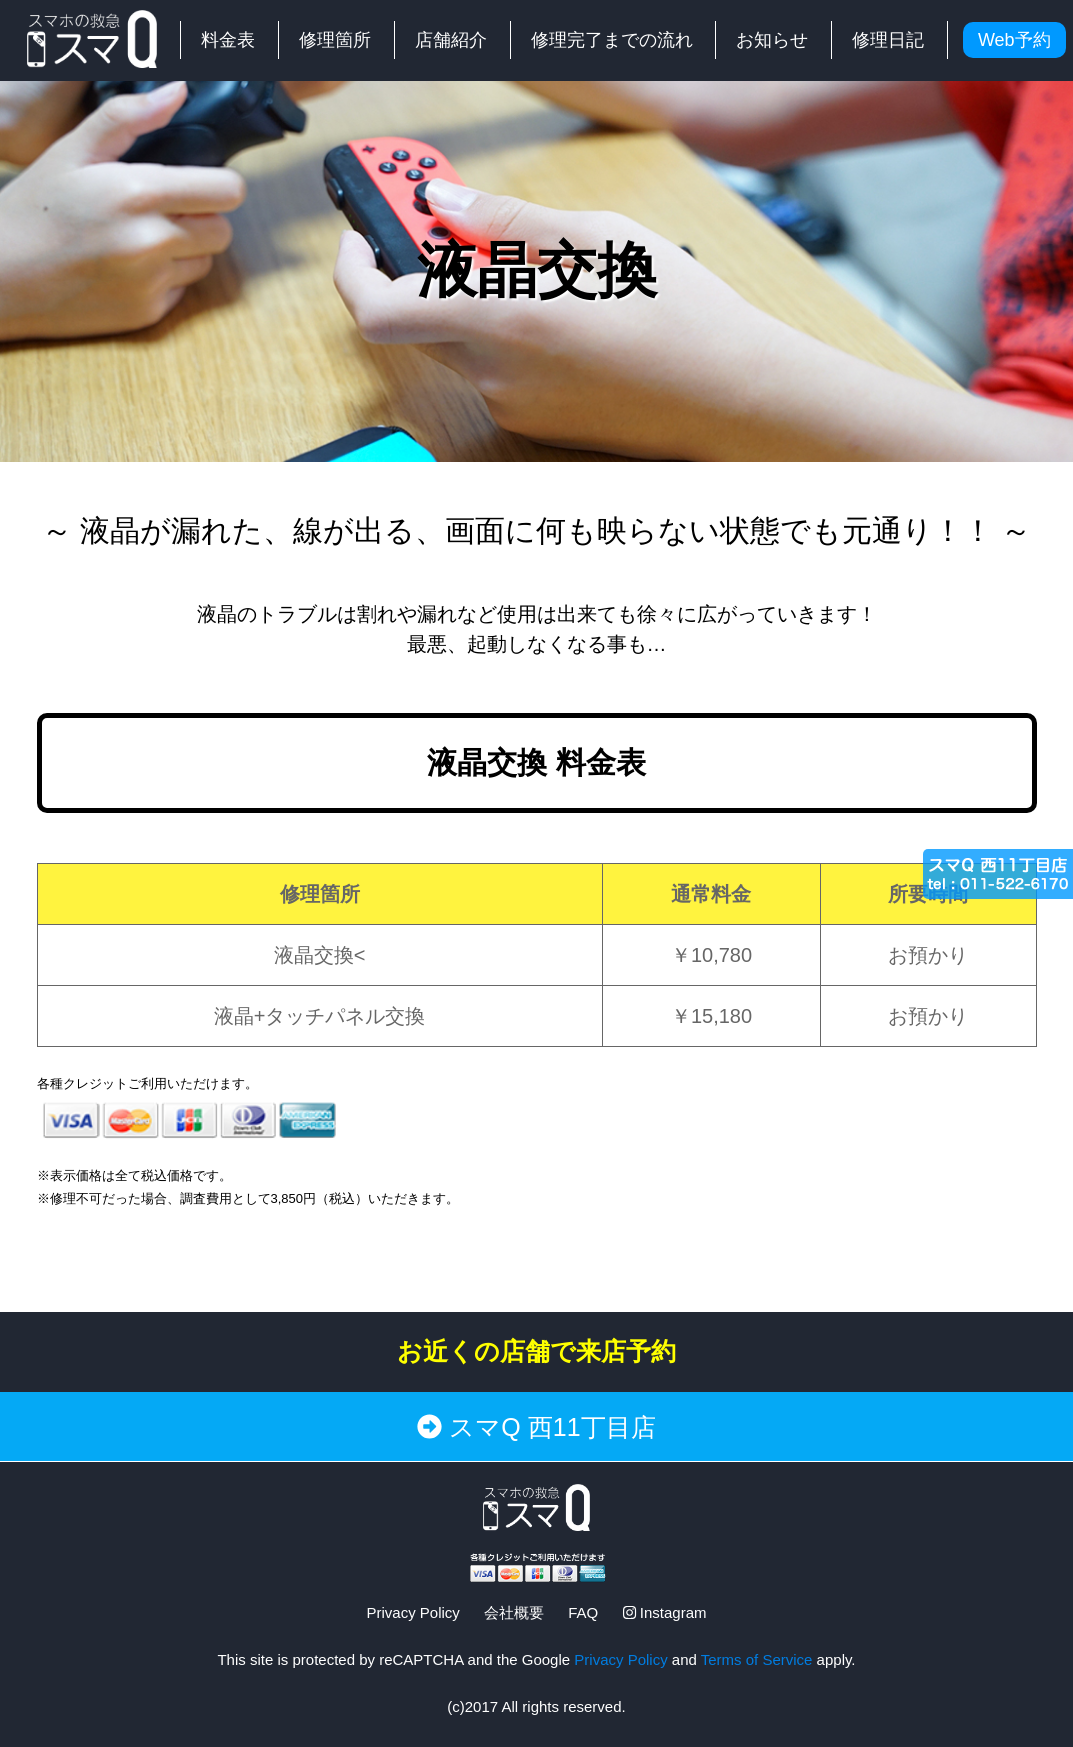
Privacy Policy (412, 1612)
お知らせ (772, 40)
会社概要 (514, 1612)
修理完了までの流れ (612, 40)
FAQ (583, 1612)
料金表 (228, 40)
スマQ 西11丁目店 (536, 1427)
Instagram (665, 1612)
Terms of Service (757, 1659)
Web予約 (1014, 40)
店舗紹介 (451, 40)
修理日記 (888, 40)
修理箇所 (335, 40)
